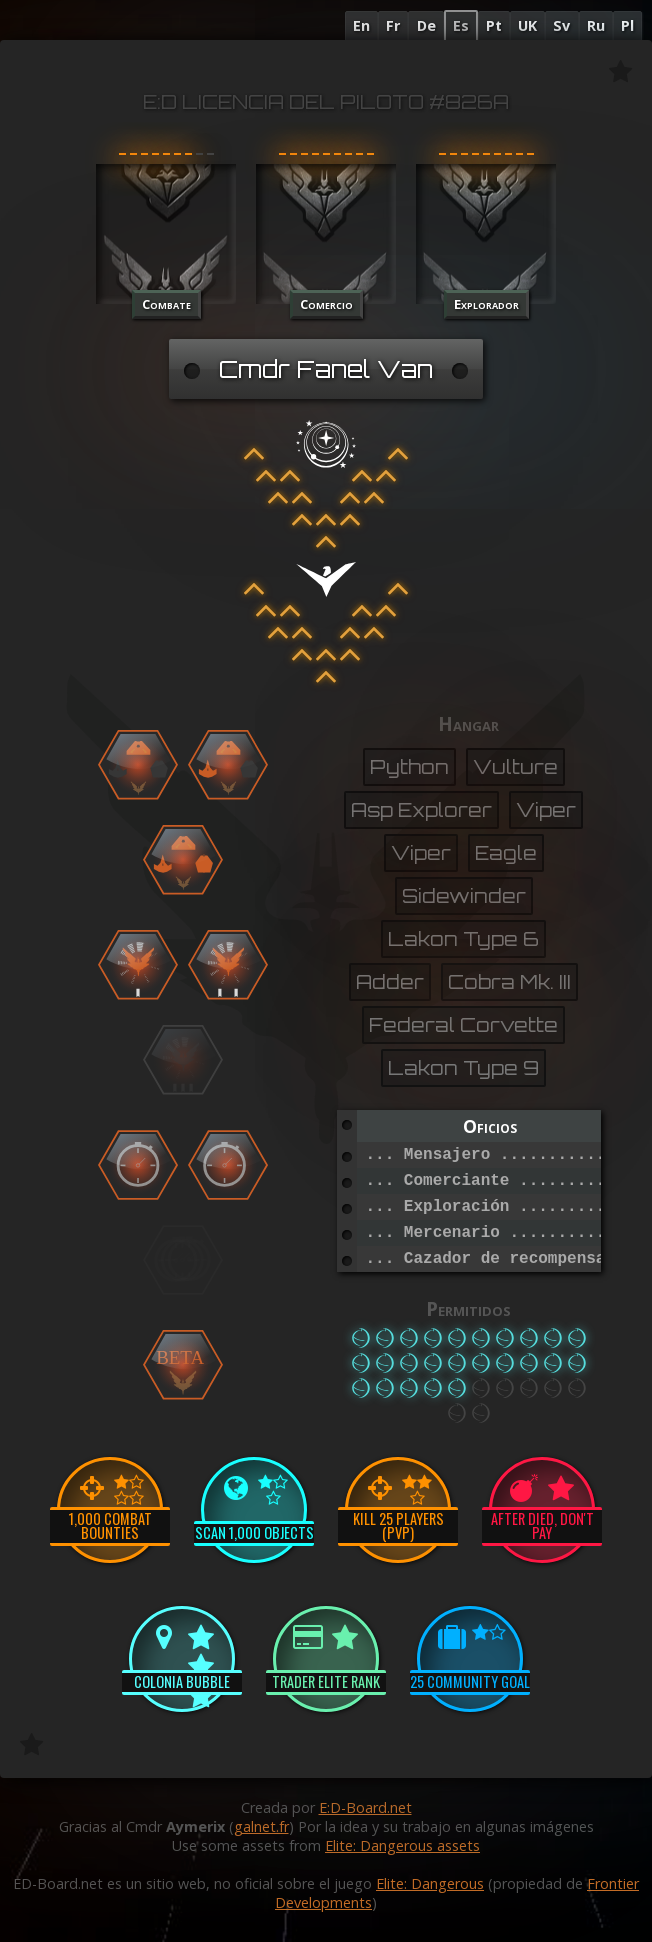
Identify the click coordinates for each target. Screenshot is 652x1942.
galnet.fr (261, 1826)
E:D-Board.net (365, 1807)
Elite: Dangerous (430, 1883)
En (361, 25)
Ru (596, 25)
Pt (494, 25)
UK (527, 25)
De (426, 25)
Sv (561, 25)
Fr (393, 25)
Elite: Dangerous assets (402, 1845)
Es (461, 25)
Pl (627, 25)
